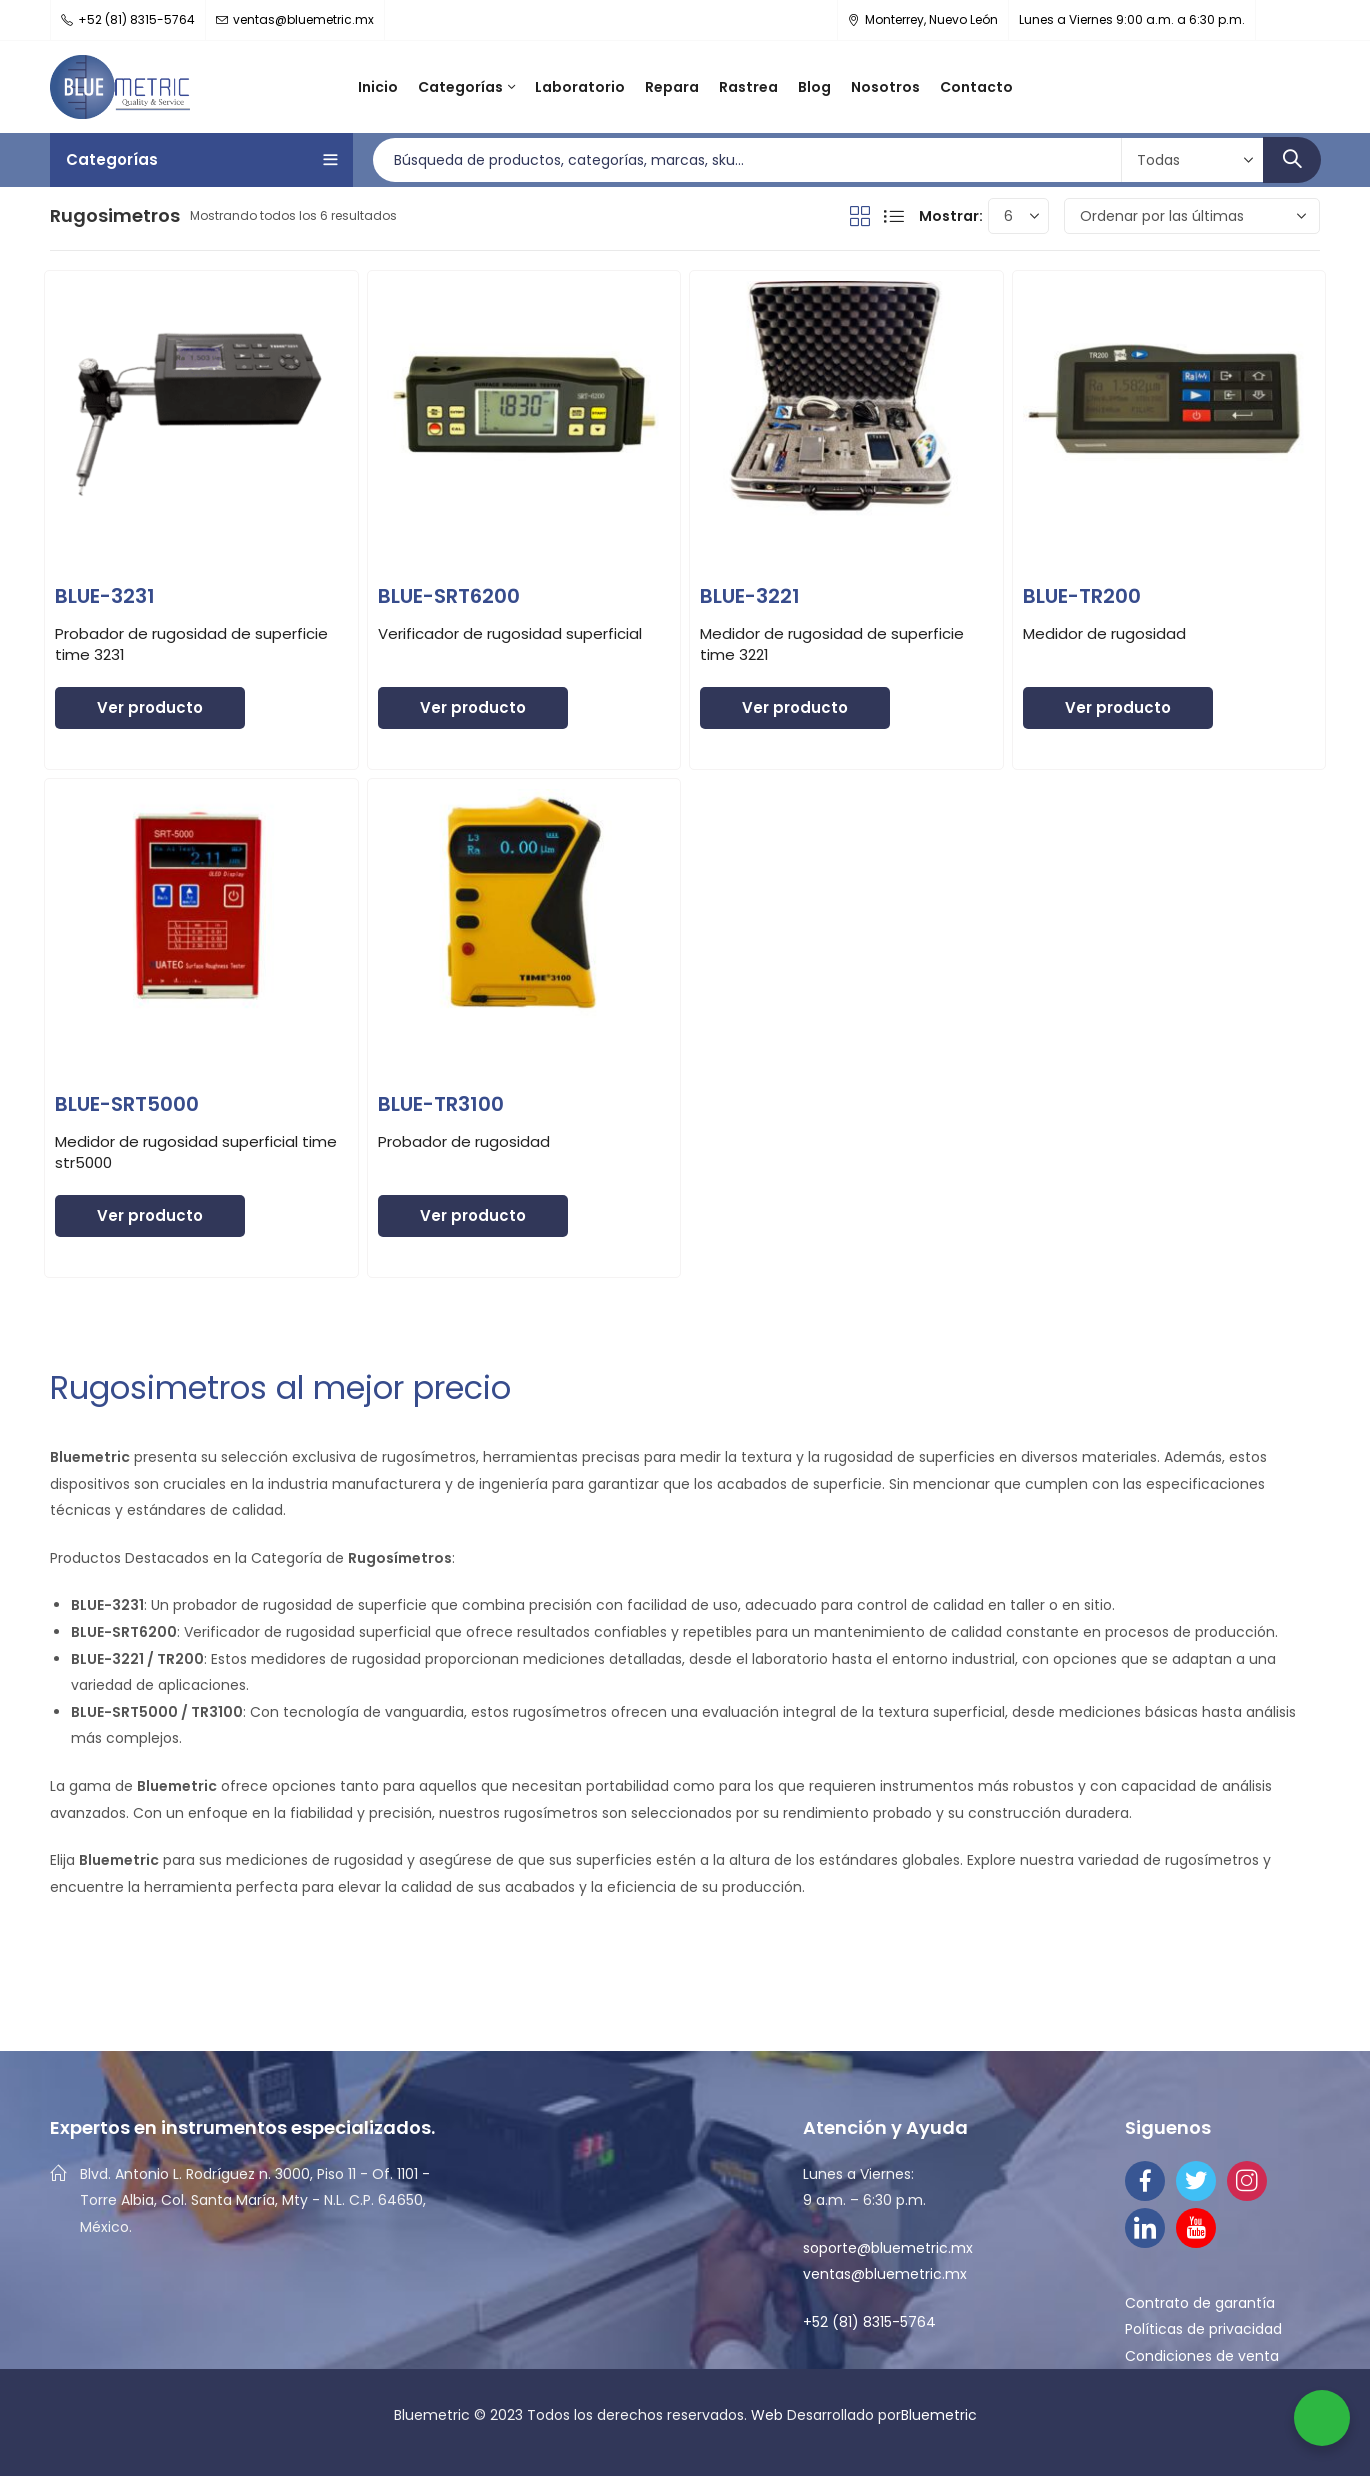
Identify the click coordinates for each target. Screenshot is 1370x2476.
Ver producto (150, 707)
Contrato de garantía (1200, 2303)
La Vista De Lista (894, 216)
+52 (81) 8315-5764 (869, 2322)
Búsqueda (1292, 160)
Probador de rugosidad (464, 1141)
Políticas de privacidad (1203, 2329)
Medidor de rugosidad (1104, 633)
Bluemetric (939, 2415)
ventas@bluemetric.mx (885, 2274)
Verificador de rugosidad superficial (510, 633)
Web (769, 2415)
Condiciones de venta (1202, 2356)
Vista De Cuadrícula (860, 216)
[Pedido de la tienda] (1192, 216)
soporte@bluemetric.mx (888, 2248)
